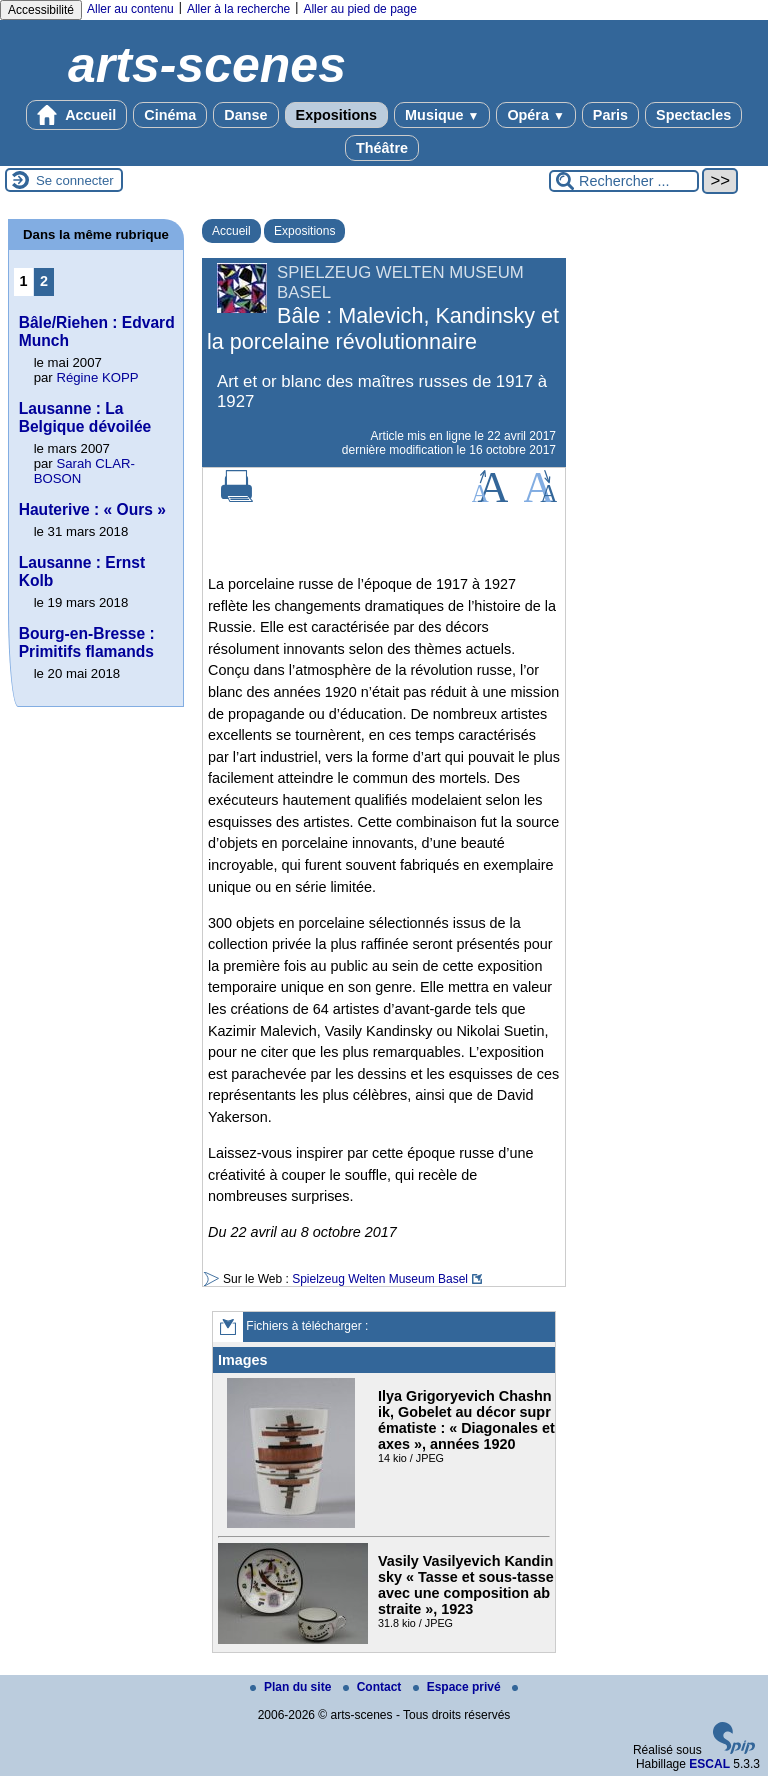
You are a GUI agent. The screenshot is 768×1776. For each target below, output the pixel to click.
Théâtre (382, 148)
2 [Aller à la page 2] (44, 281)
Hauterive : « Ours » (92, 509)
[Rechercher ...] (624, 181)
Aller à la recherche (238, 9)
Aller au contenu (130, 9)
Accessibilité (41, 10)
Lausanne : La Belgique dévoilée (85, 417)
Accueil (77, 115)
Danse (245, 115)
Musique (442, 115)
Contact (374, 1687)
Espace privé (458, 1687)
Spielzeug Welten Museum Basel (380, 1279)
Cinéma (170, 115)
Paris (610, 115)
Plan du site (292, 1687)
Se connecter (75, 180)
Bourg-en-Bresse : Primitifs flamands (87, 642)
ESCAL (709, 1764)
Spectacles (693, 115)
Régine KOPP (97, 377)
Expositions (337, 115)
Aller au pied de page (359, 9)
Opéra (535, 115)
